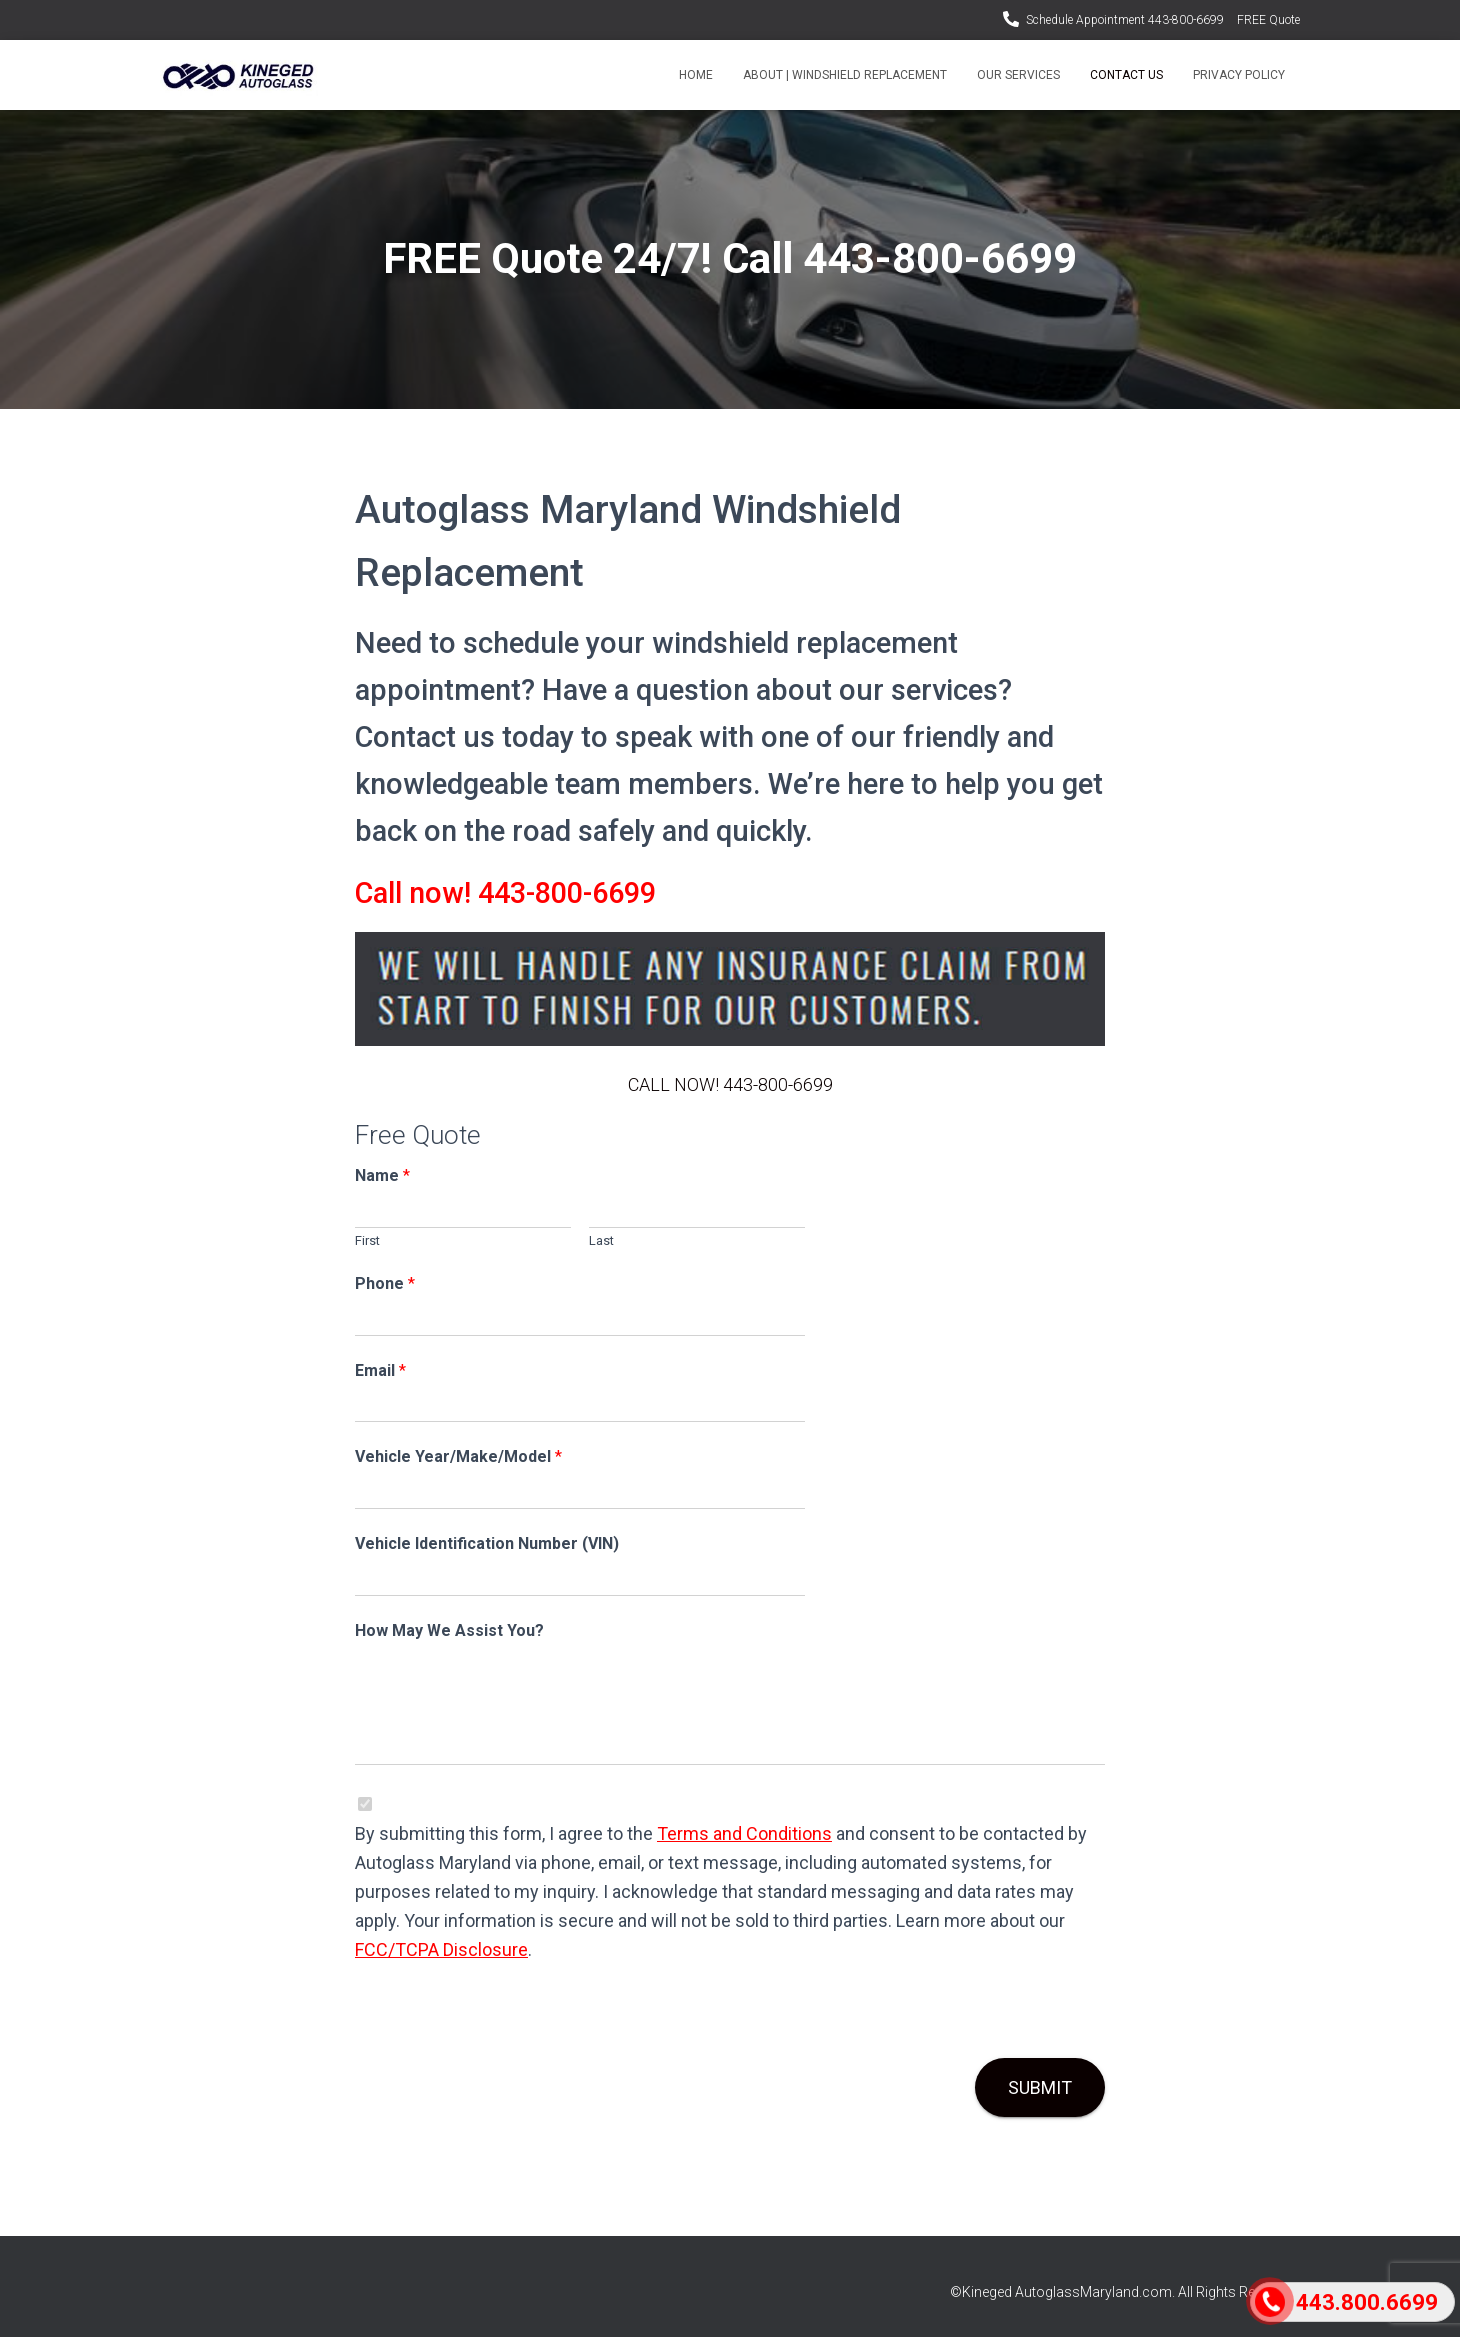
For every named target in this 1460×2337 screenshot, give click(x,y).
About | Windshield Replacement (845, 75)
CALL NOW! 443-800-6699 (730, 1084)
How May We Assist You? (449, 1630)
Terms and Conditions (744, 1833)
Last (601, 1240)
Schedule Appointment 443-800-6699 (1125, 20)
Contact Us (1126, 75)
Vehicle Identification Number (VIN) (487, 1543)
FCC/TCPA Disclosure (441, 1949)
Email (380, 1370)
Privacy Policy (1239, 75)
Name (382, 1175)
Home (696, 75)
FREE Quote (1268, 20)
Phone (385, 1283)
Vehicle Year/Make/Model (458, 1456)
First (367, 1240)
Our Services (1018, 75)
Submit (1040, 2087)
